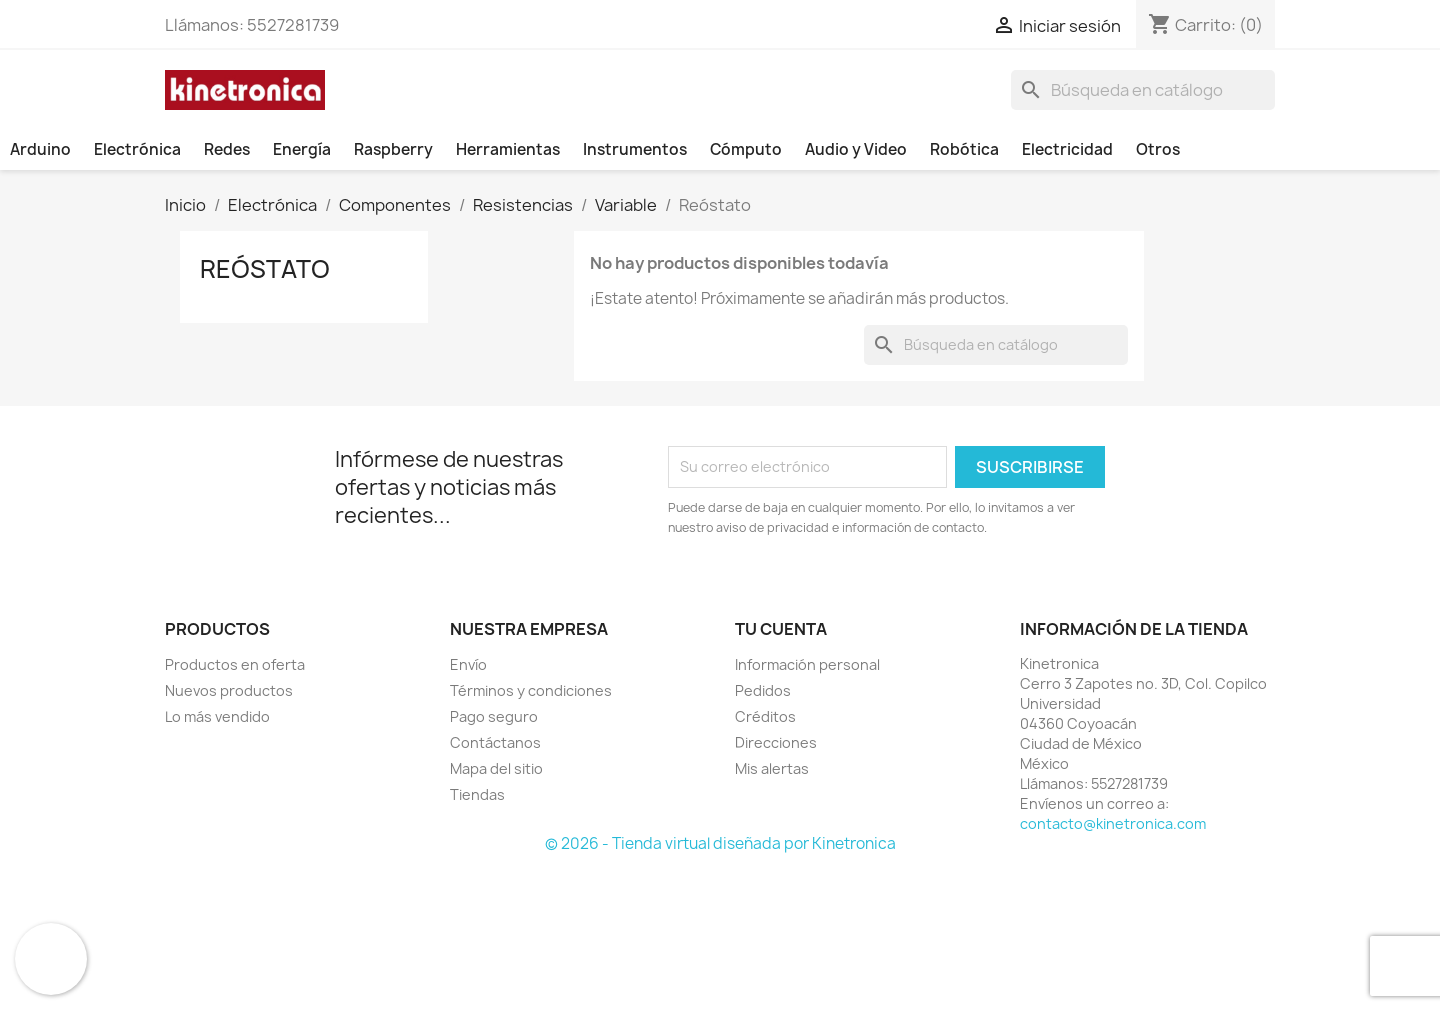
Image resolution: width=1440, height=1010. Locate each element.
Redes (227, 149)
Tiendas (477, 794)
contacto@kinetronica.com (1113, 823)
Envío (468, 664)
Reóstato (265, 269)
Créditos (765, 716)
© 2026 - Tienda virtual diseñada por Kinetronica (720, 843)
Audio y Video (856, 149)
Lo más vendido (217, 716)
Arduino (40, 149)
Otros (1158, 149)
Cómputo (746, 149)
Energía (302, 149)
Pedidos (763, 690)
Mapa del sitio (496, 768)
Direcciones (776, 742)
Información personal (807, 664)
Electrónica (137, 149)
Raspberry (393, 149)
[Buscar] (1143, 90)
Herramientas (508, 149)
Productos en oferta (235, 664)
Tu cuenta (781, 629)
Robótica (964, 149)
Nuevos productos (229, 690)
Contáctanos (495, 742)
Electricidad (1067, 149)
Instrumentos (635, 149)
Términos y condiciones (531, 690)
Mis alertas (772, 768)
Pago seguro (494, 716)
